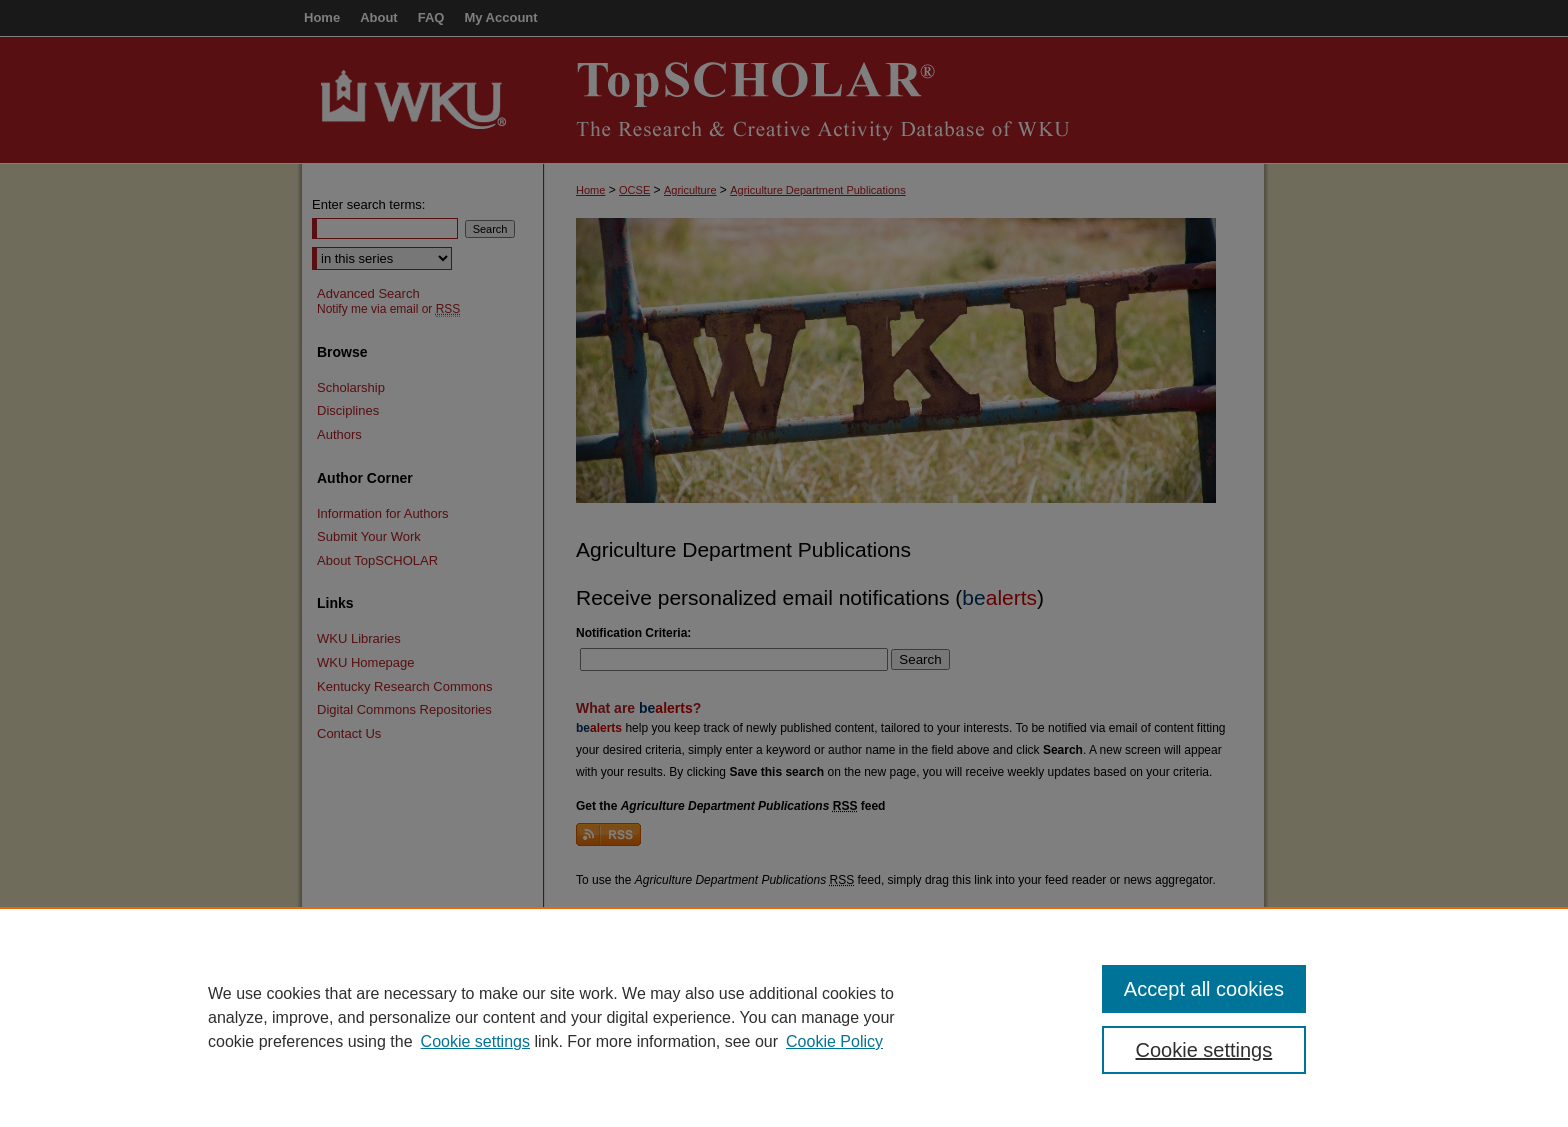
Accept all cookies (1204, 989)
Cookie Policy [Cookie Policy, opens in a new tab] (834, 1041)
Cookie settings (475, 1041)
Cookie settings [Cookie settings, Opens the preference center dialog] (1204, 1050)
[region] (784, 1017)
